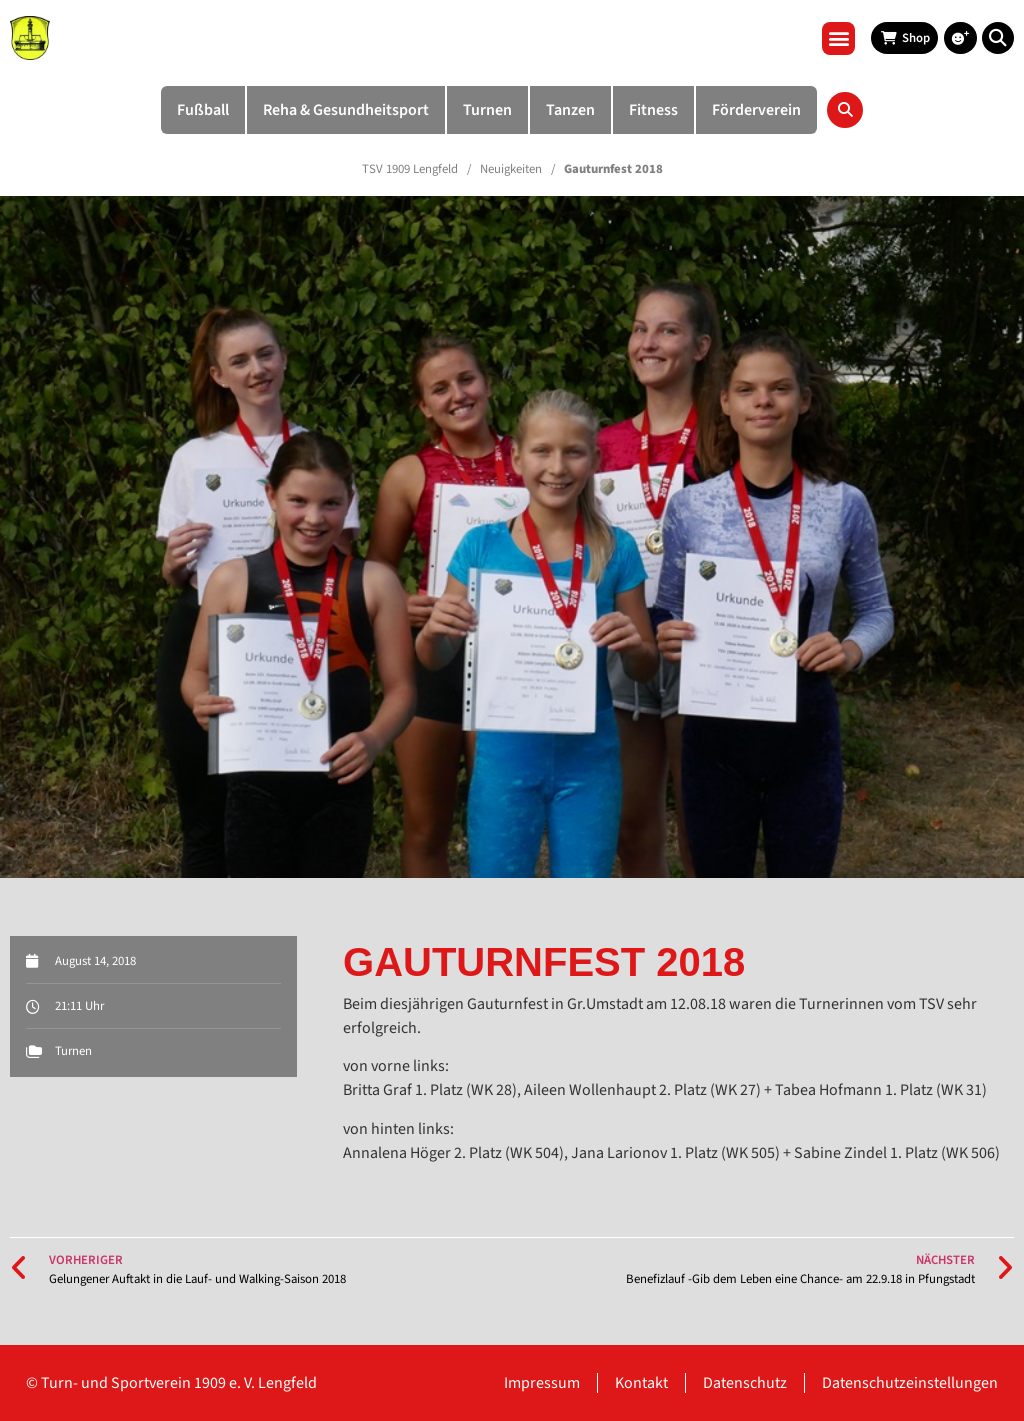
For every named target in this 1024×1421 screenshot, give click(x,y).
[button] (838, 38)
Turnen (73, 1051)
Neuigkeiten (511, 169)
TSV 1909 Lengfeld (410, 169)
